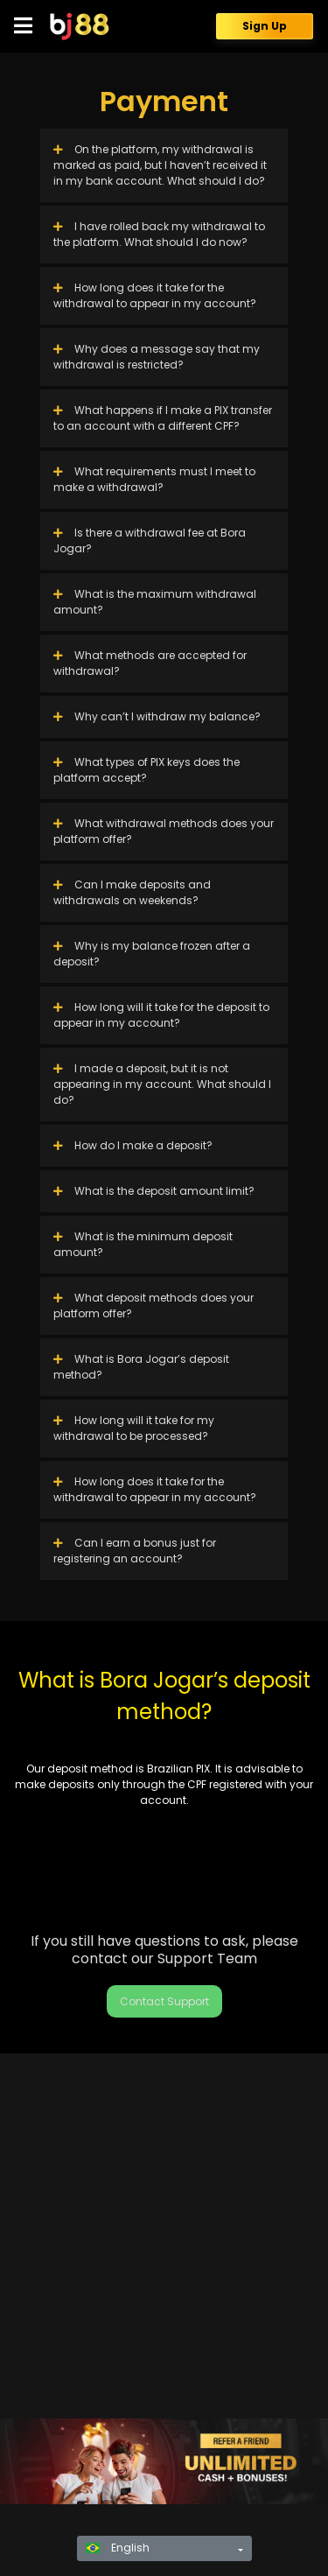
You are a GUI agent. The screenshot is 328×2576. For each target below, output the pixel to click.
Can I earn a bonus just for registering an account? (134, 1550)
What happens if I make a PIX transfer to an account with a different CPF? (162, 418)
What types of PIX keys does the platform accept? (146, 770)
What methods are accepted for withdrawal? (150, 663)
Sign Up (264, 25)
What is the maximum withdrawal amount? (154, 601)
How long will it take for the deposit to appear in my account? (161, 1015)
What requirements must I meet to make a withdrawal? (154, 479)
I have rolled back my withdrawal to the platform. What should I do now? (159, 234)
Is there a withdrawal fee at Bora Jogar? (149, 540)
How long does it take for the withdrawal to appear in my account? (154, 295)
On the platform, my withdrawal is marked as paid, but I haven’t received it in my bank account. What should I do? (160, 165)
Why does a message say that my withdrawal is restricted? (156, 356)
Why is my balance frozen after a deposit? (151, 953)
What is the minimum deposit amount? (143, 1244)
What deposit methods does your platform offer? (153, 1305)
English (118, 2547)
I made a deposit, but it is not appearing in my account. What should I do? (162, 1084)
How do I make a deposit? (133, 1145)
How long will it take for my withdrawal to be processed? (133, 1428)
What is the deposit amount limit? (154, 1190)
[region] (164, 2461)
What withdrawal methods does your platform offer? (163, 831)
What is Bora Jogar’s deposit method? (141, 1366)
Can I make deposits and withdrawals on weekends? (132, 892)
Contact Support (164, 2001)
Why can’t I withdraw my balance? (157, 716)
